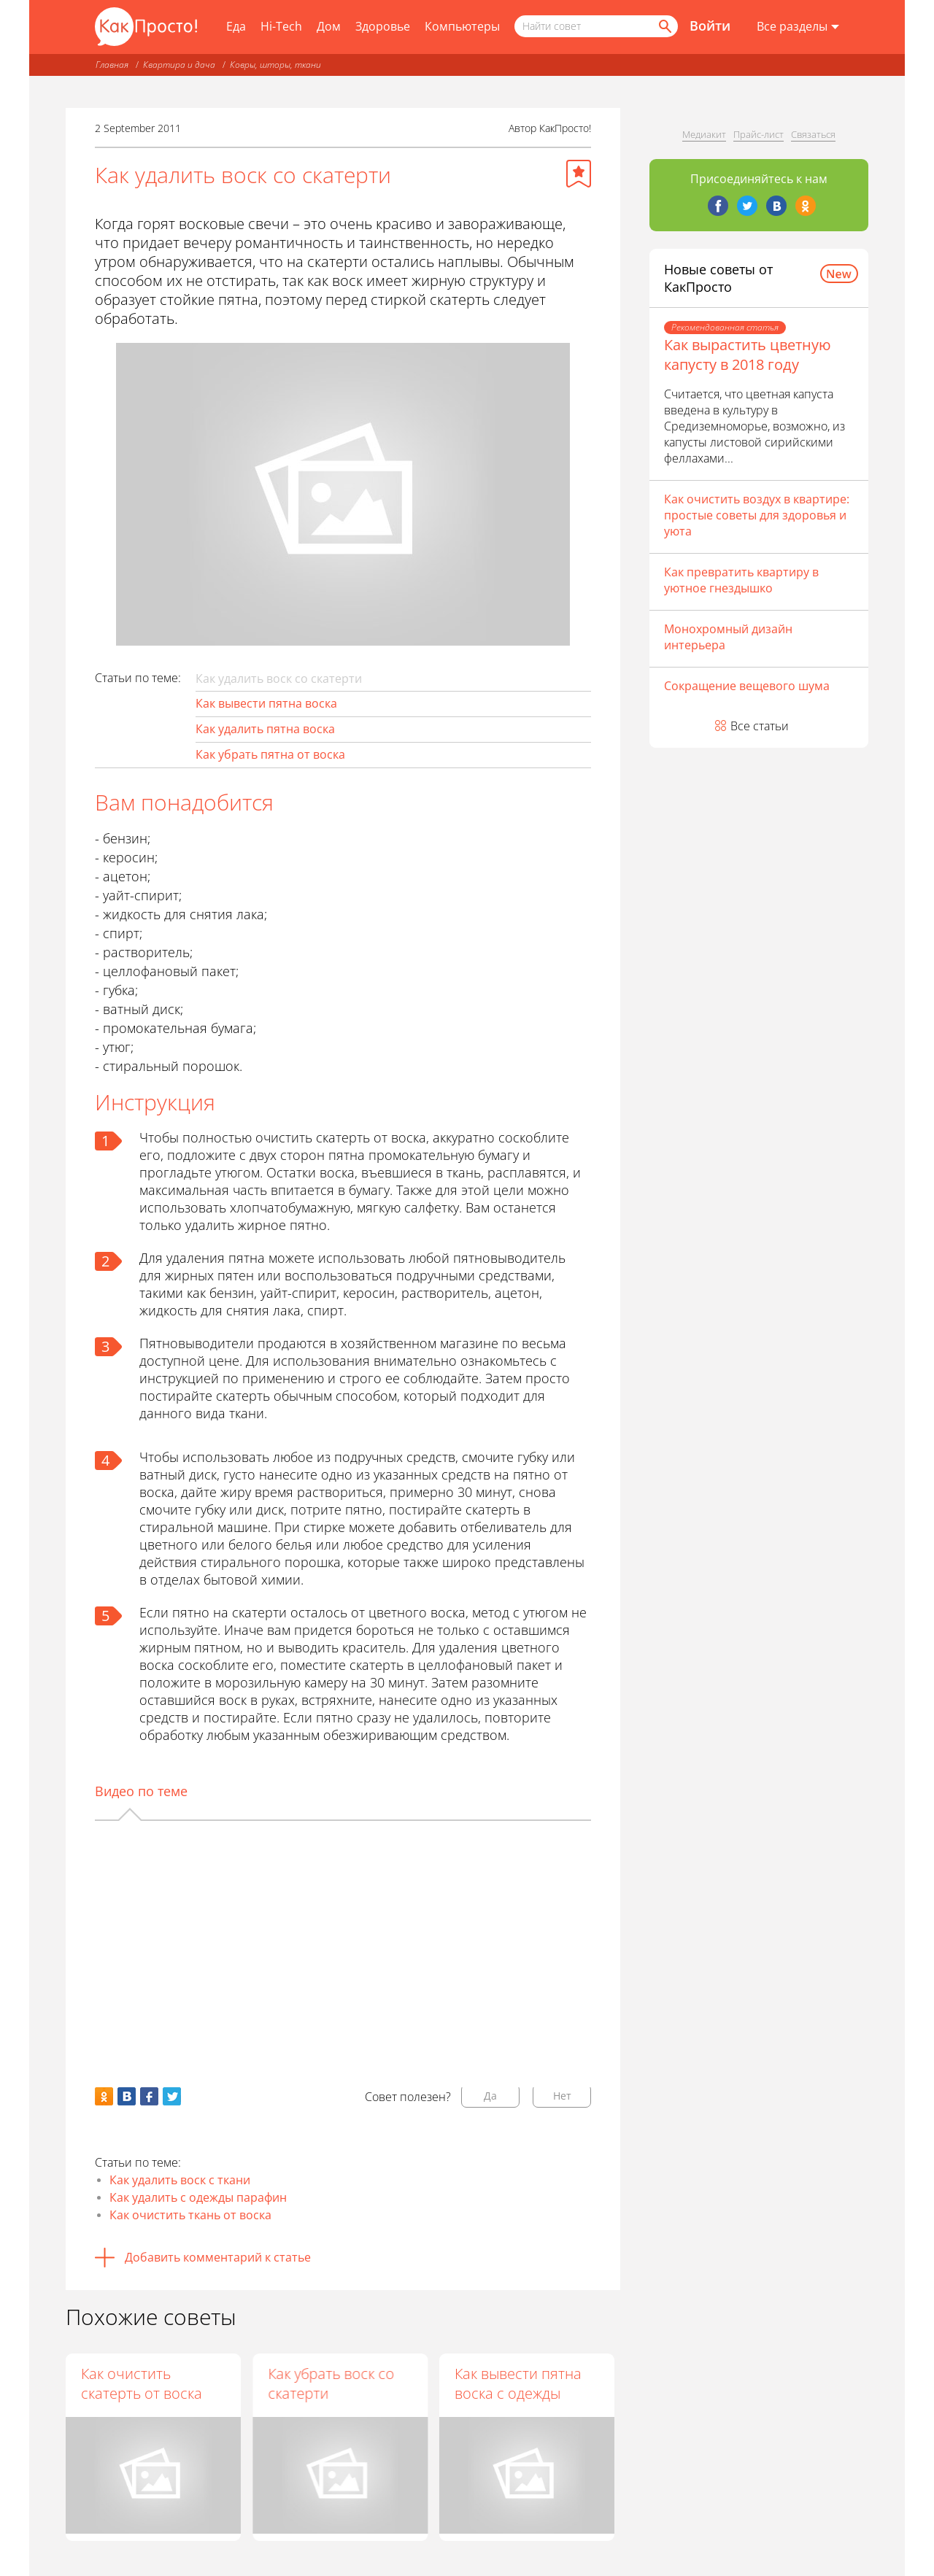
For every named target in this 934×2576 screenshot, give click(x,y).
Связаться (813, 134)
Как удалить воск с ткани (179, 2180)
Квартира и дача (179, 64)
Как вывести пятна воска (266, 703)
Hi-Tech (281, 26)
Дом (329, 26)
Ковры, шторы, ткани (275, 64)
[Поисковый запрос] (596, 26)
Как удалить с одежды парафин (198, 2197)
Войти (710, 25)
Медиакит (704, 134)
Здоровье (382, 26)
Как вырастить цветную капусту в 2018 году (747, 354)
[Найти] (664, 26)
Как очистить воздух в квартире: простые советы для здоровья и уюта (756, 515)
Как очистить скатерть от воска (141, 2383)
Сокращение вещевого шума (747, 686)
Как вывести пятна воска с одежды (518, 2383)
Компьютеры (462, 26)
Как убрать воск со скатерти (331, 2383)
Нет (562, 2096)
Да (490, 2096)
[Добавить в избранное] (578, 173)
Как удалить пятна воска (265, 729)
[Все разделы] (798, 27)
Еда (236, 26)
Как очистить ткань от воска (190, 2215)
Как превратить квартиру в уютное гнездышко (741, 580)
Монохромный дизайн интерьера (728, 637)
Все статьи (759, 726)
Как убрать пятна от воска (270, 754)
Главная (112, 64)
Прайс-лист (758, 134)
